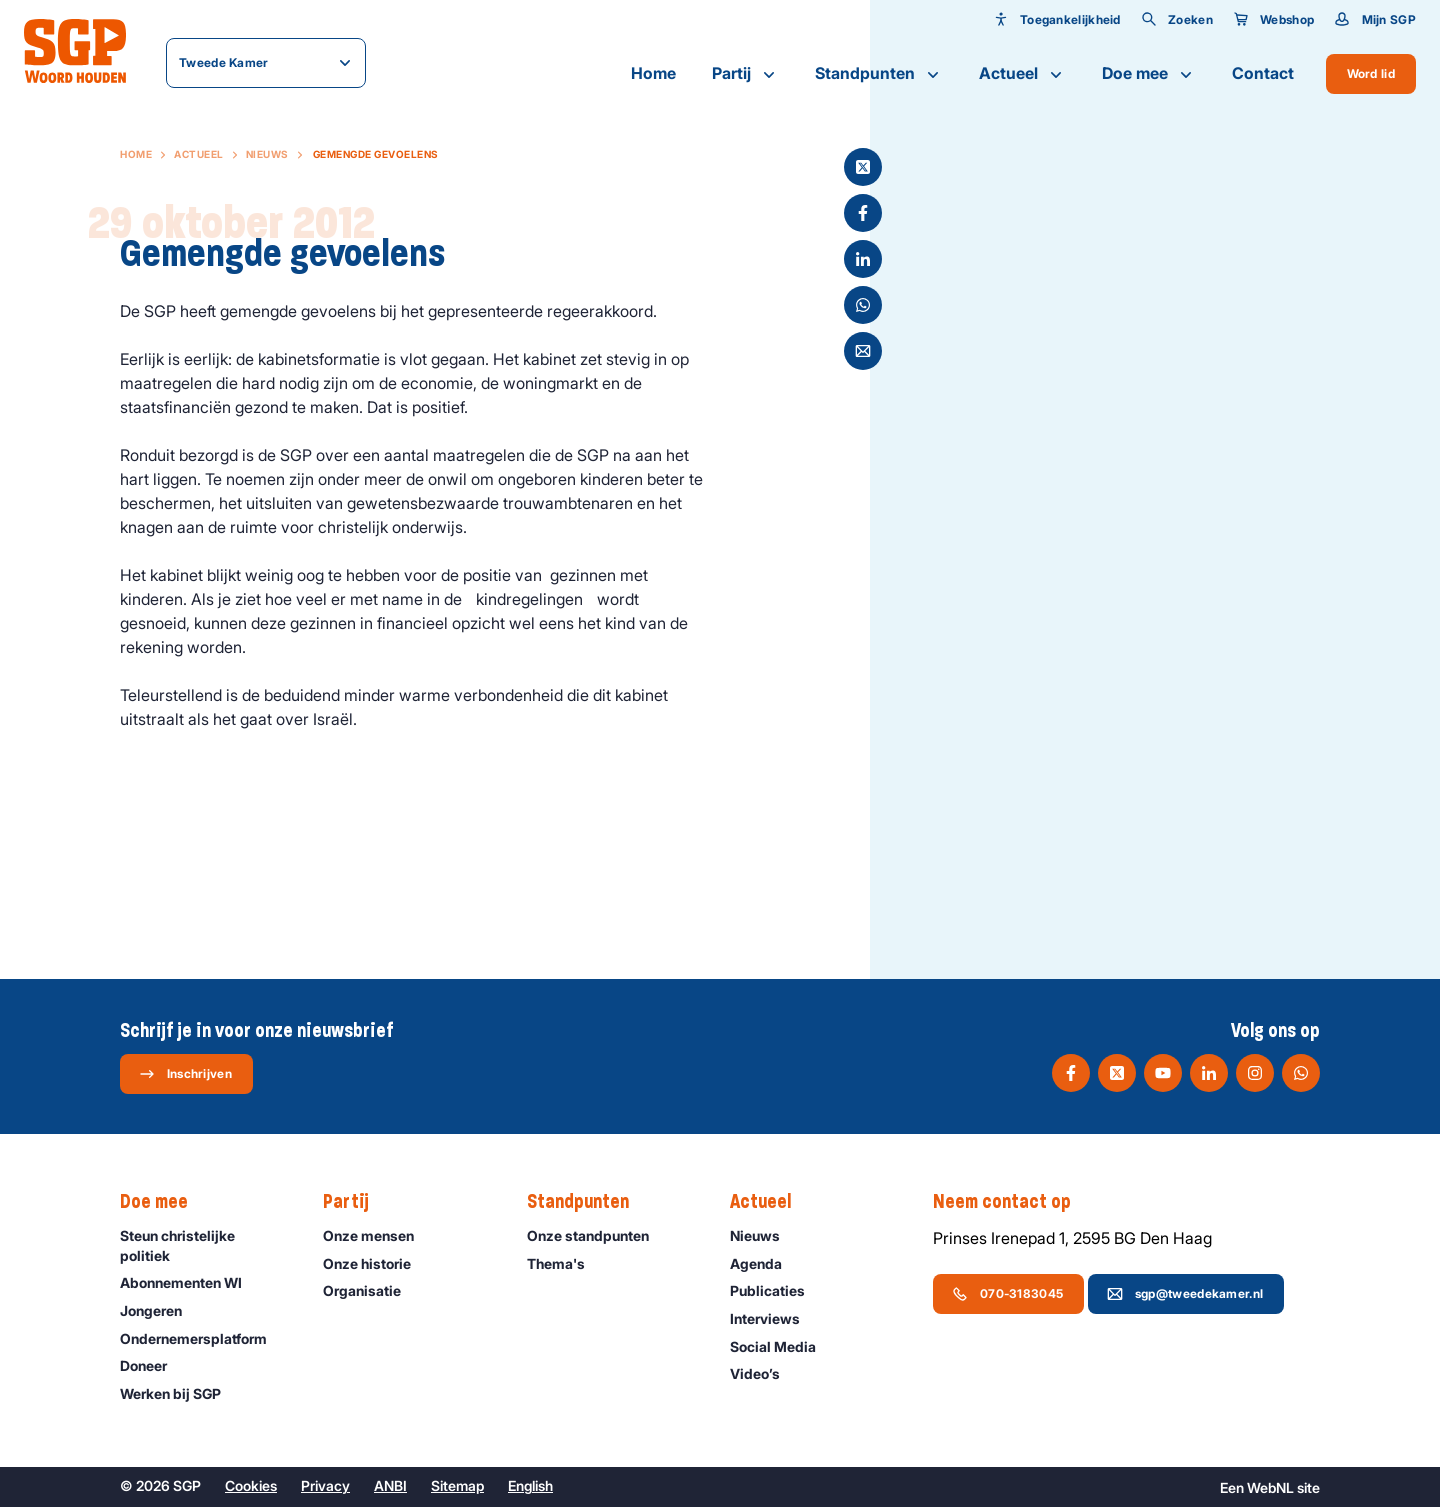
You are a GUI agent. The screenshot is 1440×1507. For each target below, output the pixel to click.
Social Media (782, 1346)
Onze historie (376, 1263)
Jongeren (160, 1310)
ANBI (390, 1485)
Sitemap (457, 1485)
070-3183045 (1007, 1294)
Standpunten (879, 74)
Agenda (765, 1263)
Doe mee (1149, 74)
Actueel (1022, 74)
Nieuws (267, 154)
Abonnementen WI (190, 1282)
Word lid (1371, 73)
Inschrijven (185, 1074)
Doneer (152, 1365)
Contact (1263, 73)
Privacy (325, 1485)
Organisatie (371, 1290)
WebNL (1270, 1487)
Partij (745, 74)
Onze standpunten (597, 1235)
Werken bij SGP (179, 1393)
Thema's (565, 1263)
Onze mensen (377, 1235)
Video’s (764, 1373)
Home (653, 73)
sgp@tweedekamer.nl (1185, 1294)
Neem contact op (1012, 1202)
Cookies (251, 1485)
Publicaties (776, 1290)
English (530, 1485)
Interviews (774, 1318)
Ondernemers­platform (202, 1338)
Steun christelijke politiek (205, 1245)
